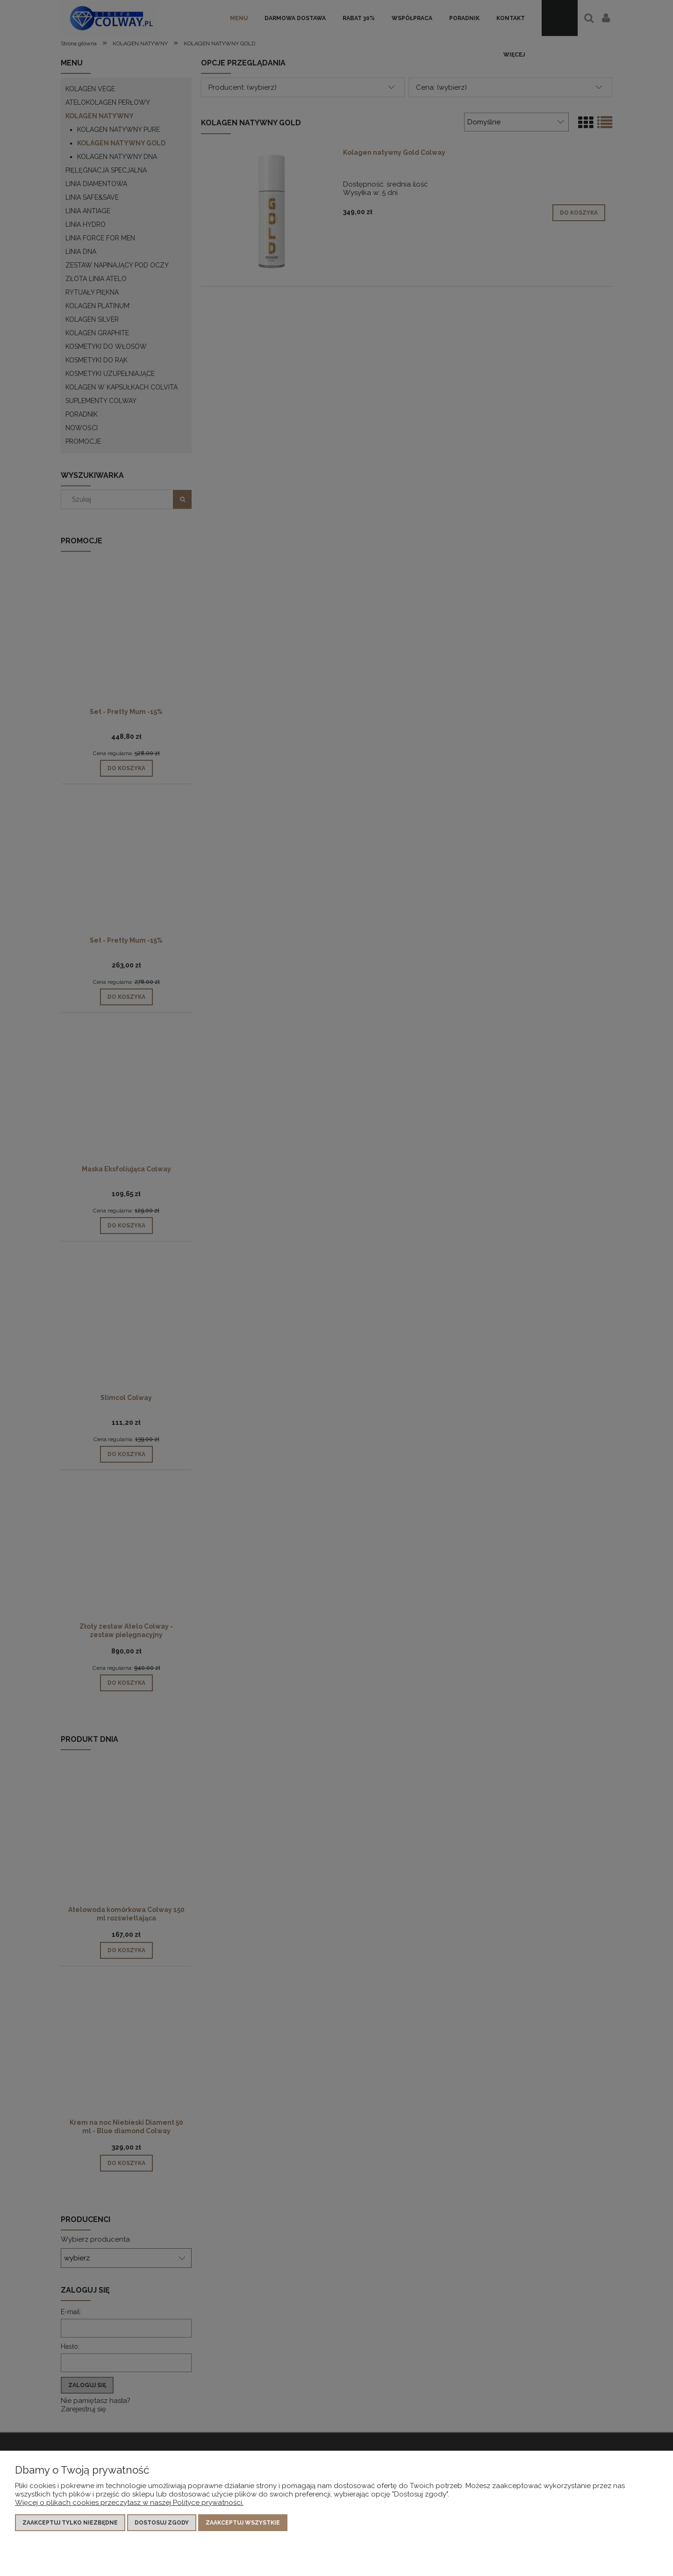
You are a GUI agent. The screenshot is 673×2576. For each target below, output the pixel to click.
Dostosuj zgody (162, 2522)
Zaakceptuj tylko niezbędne (70, 2522)
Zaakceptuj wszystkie (243, 2522)
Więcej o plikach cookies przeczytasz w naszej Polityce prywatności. (129, 2502)
